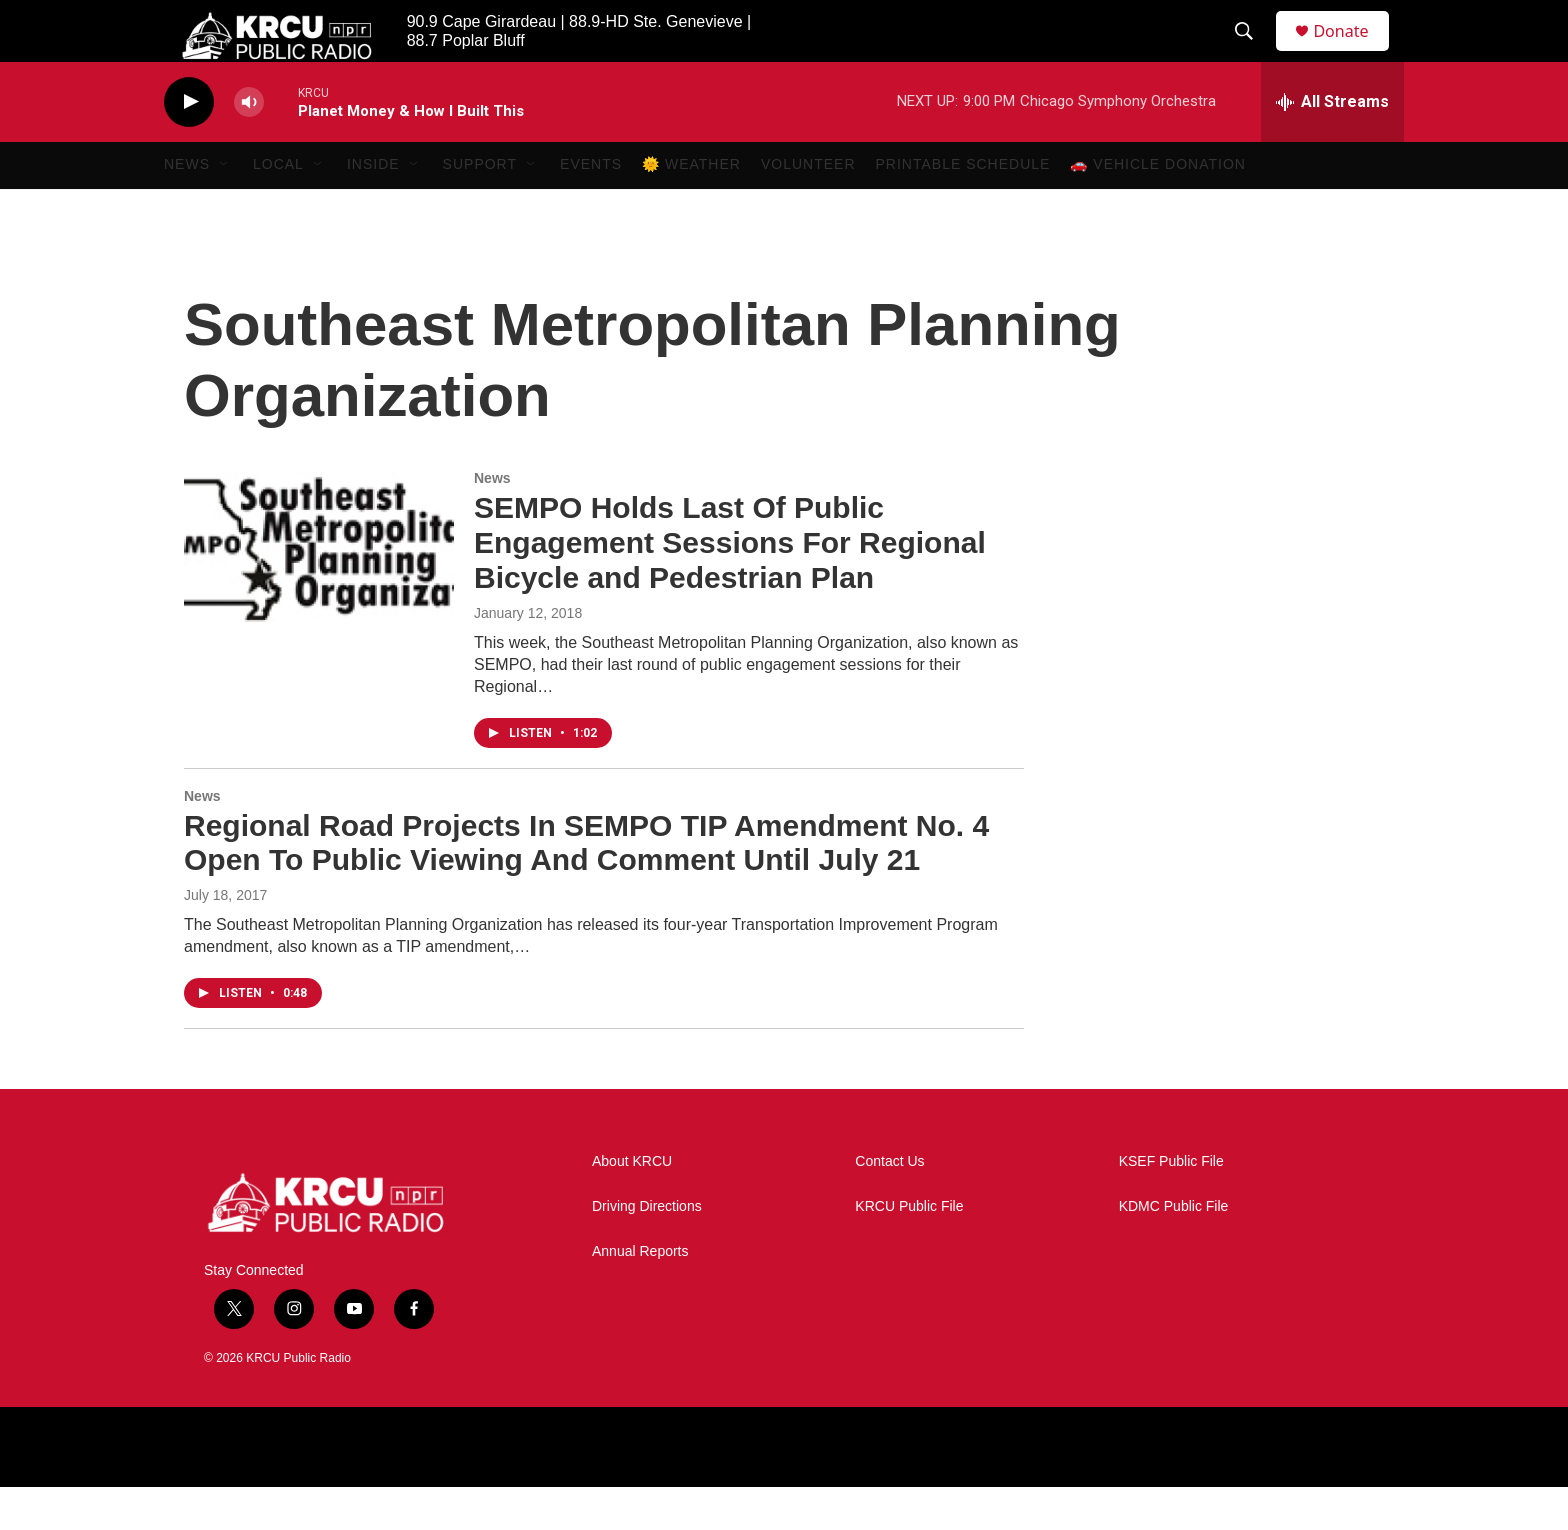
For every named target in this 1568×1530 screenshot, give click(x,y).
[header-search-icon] (1253, 53)
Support (480, 208)
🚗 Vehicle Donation (1158, 208)
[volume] (249, 145)
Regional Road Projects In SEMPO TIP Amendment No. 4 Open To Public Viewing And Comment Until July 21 (586, 886)
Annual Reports (640, 1294)
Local (278, 208)
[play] (189, 145)
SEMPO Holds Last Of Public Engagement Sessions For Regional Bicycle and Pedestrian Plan (730, 586)
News (187, 208)
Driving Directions (647, 1249)
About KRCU (632, 1204)
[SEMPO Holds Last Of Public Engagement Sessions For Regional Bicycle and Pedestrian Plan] (319, 590)
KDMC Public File (1174, 1249)
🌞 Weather (691, 208)
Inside (373, 208)
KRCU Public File (909, 1249)
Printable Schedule (963, 208)
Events (591, 208)
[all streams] (1332, 145)
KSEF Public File (1171, 1204)
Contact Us (889, 1204)
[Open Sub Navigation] (225, 208)
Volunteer (808, 208)
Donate (1353, 52)
